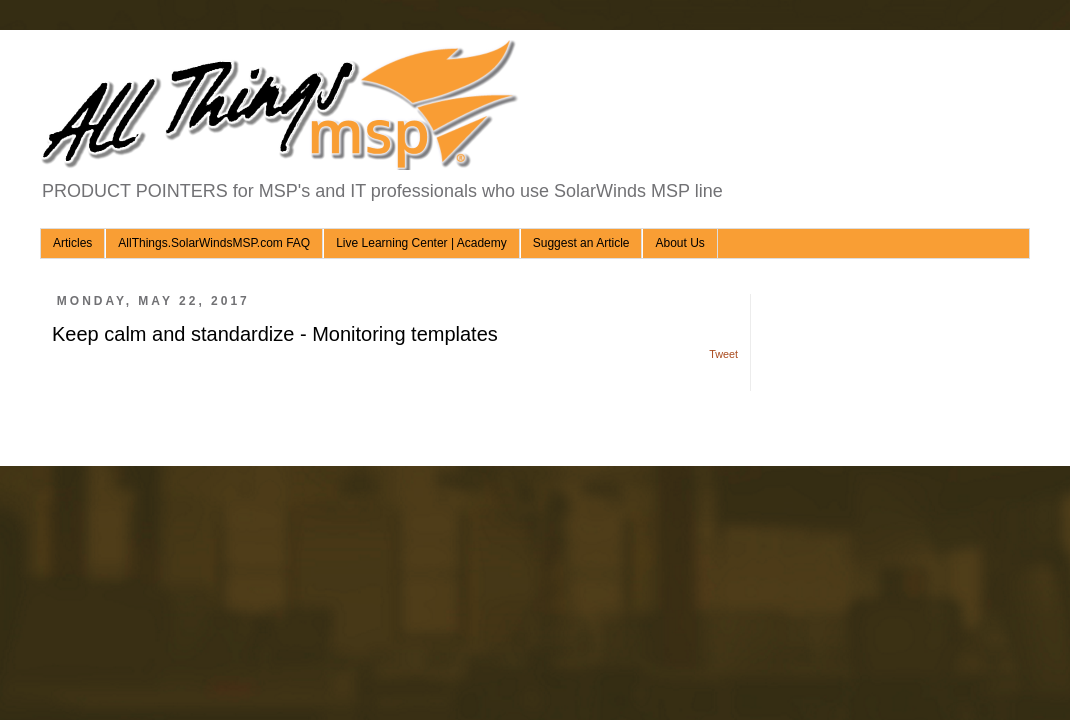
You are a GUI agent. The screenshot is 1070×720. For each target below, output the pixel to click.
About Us (679, 243)
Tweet (723, 354)
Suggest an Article (581, 243)
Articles (72, 243)
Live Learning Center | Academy (421, 243)
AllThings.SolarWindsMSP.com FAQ (214, 243)
